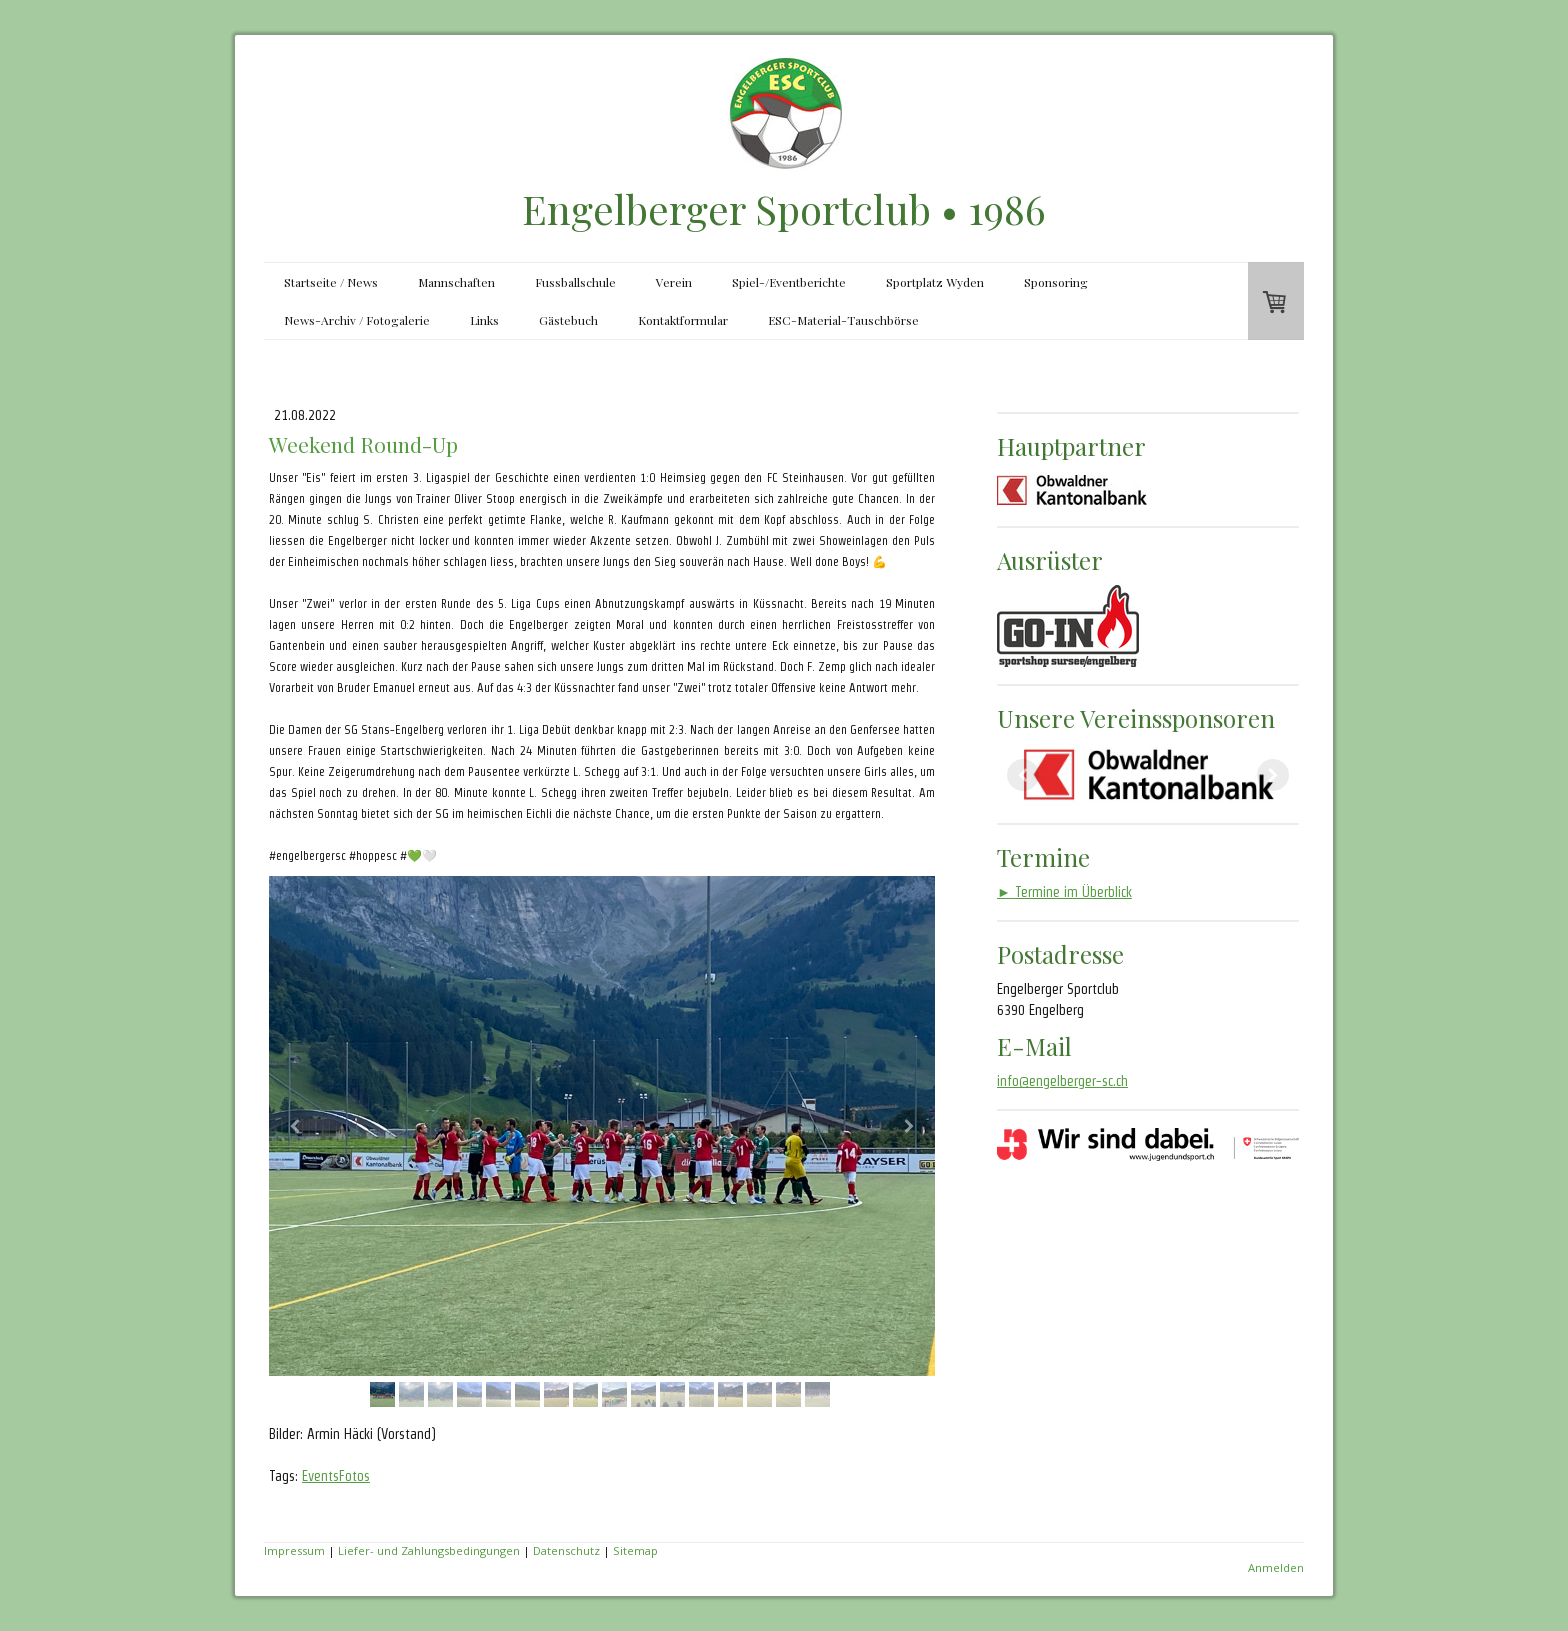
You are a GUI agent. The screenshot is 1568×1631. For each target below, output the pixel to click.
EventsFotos (336, 1476)
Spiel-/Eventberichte (789, 282)
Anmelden (1276, 1567)
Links (484, 320)
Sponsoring (1056, 282)
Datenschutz (566, 1550)
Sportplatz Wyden (935, 282)
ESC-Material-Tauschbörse (843, 320)
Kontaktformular (683, 320)
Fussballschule (575, 282)
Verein (674, 282)
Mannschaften (456, 282)
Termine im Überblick (1064, 892)
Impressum (294, 1550)
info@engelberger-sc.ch (1062, 1081)
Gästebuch (568, 320)
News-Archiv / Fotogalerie (357, 320)
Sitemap (635, 1550)
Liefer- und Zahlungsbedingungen (429, 1550)
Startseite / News (331, 282)
